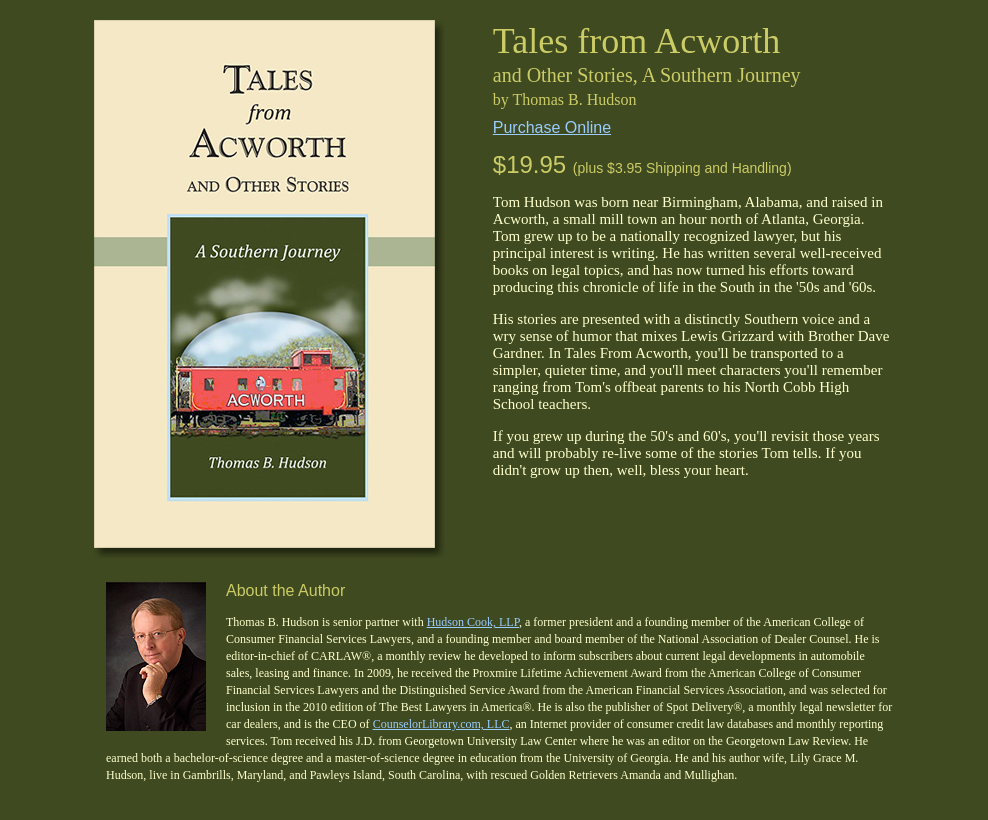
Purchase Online (552, 127)
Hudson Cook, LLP (473, 622)
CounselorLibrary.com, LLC (441, 724)
